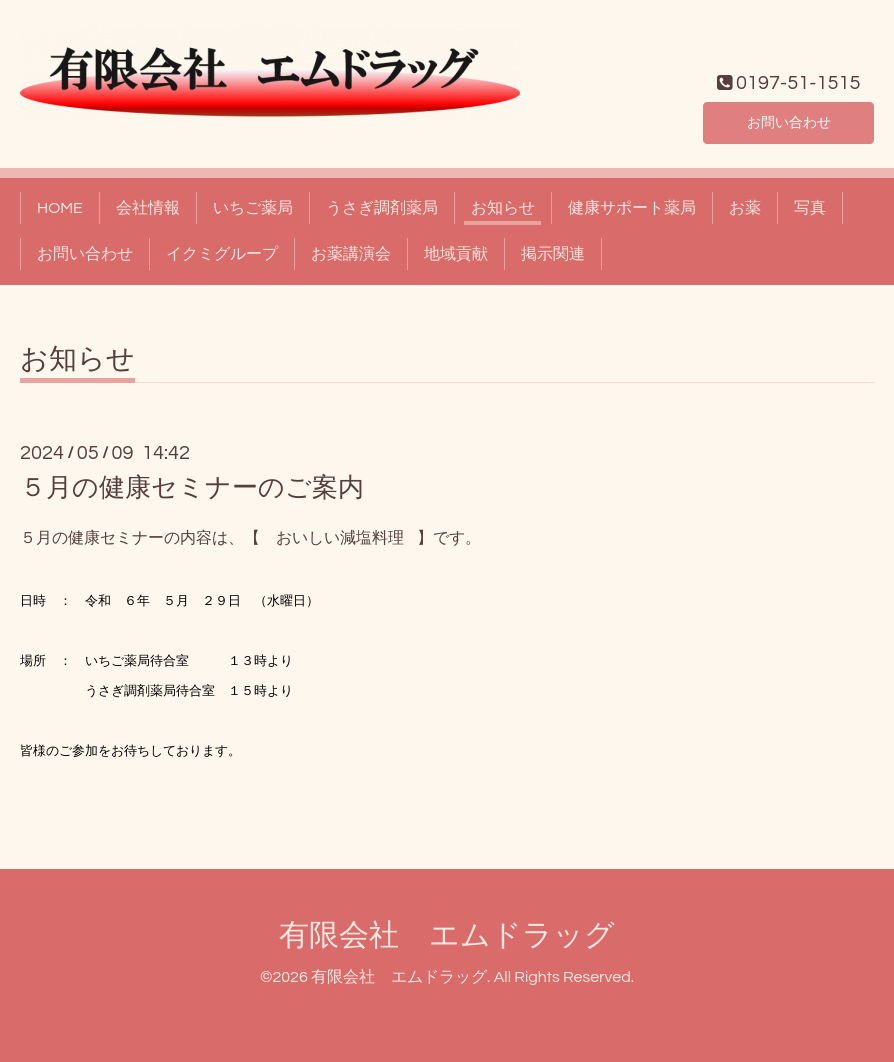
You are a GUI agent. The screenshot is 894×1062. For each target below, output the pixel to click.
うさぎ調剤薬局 (382, 208)
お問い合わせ (789, 120)
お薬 (745, 208)
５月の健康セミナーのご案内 (192, 488)
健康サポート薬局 (632, 208)
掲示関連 (553, 254)
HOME (60, 208)
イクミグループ (222, 254)
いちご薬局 (253, 208)
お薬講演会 (351, 254)
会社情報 (148, 208)
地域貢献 (456, 254)
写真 (810, 208)
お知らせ (503, 208)
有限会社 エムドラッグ (447, 935)
